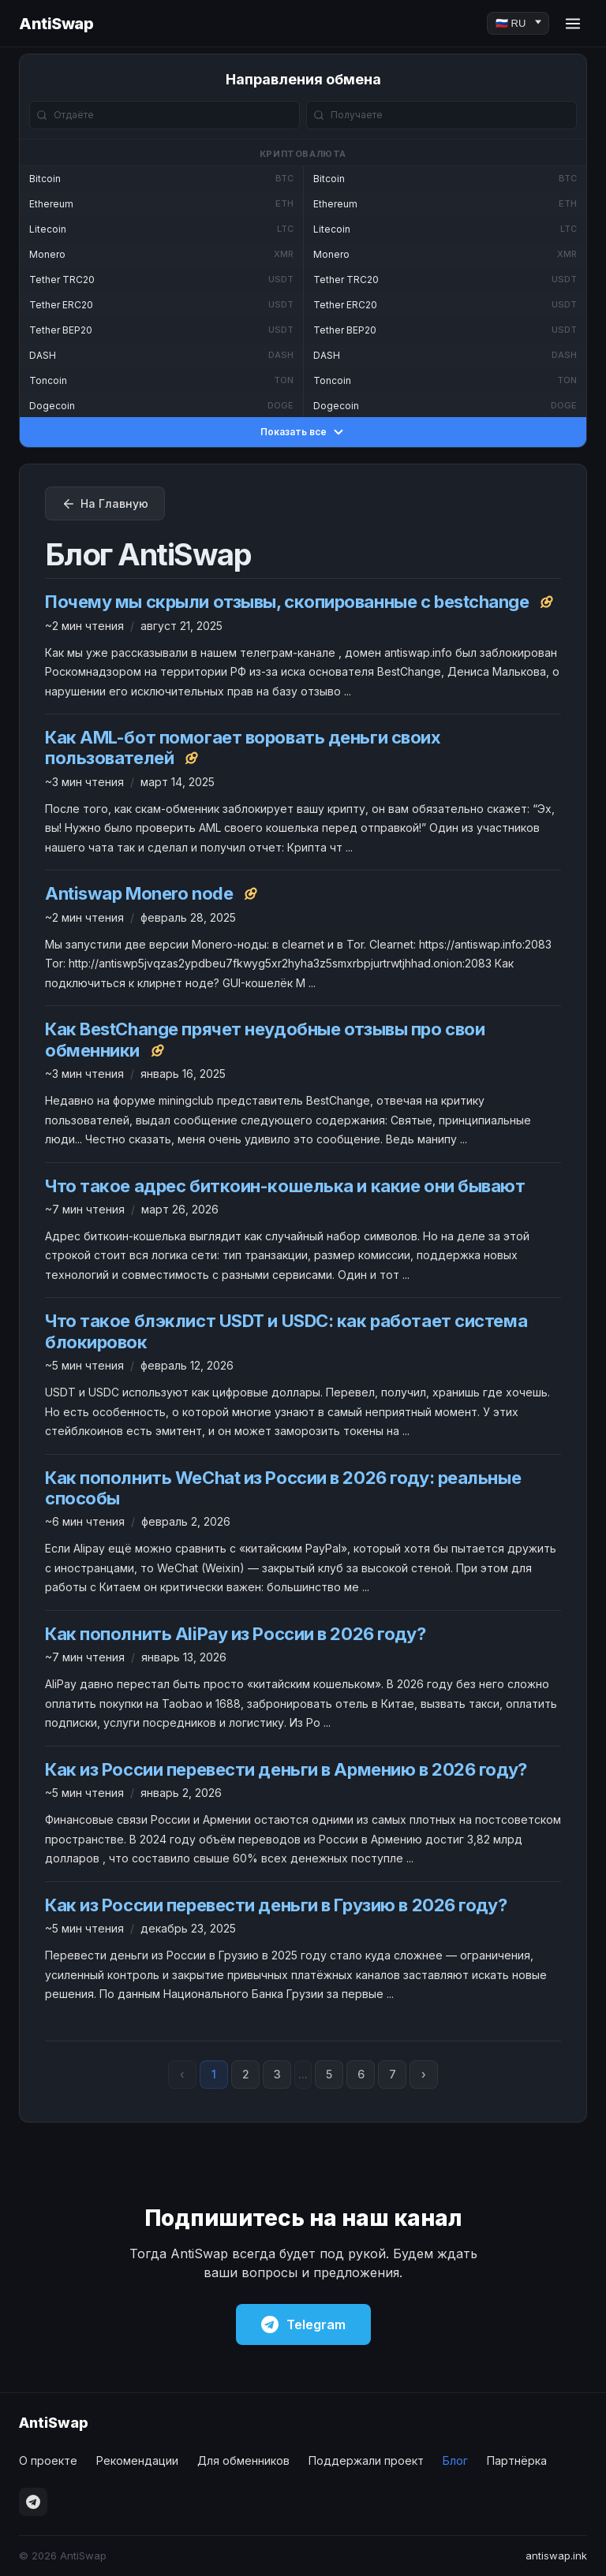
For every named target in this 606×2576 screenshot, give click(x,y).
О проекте (48, 2460)
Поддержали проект (366, 2460)
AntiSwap (56, 23)
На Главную (105, 504)
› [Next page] (423, 2074)
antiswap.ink (556, 2555)
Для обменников (243, 2460)
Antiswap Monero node (139, 893)
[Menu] (573, 23)
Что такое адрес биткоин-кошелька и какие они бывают (285, 1186)
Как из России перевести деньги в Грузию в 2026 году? (276, 1905)
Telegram (303, 2324)
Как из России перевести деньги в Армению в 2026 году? (286, 1769)
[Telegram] (33, 2502)
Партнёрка (517, 2460)
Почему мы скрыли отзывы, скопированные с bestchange (287, 601)
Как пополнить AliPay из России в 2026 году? (235, 1634)
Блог (455, 2460)
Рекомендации (137, 2460)
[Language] (518, 23)
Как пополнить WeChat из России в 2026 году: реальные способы (283, 1487)
